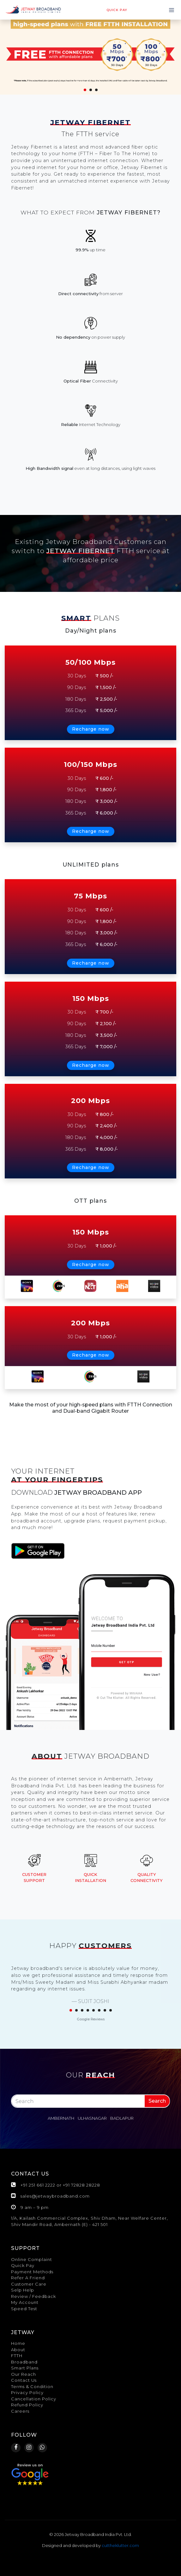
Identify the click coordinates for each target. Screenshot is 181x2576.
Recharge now (90, 729)
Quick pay (117, 10)
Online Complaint (31, 2259)
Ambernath (61, 2118)
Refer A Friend (28, 2277)
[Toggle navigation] (171, 10)
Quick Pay (22, 2265)
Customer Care (28, 2284)
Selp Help (22, 2290)
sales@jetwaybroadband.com (55, 2196)
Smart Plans (25, 2367)
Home (18, 2343)
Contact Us (24, 2380)
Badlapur (122, 2118)
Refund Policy (27, 2404)
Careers (20, 2411)
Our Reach (23, 2374)
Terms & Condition (32, 2386)
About (18, 2349)
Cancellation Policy (33, 2398)
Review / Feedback (33, 2296)
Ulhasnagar (92, 2118)
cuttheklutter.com (120, 2545)
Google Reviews (91, 2019)
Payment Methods (32, 2271)
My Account (25, 2302)
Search (157, 2101)
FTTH (16, 2355)
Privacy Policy (27, 2392)
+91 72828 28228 (81, 2185)
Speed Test (24, 2308)
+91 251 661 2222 (38, 2185)
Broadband (24, 2361)
